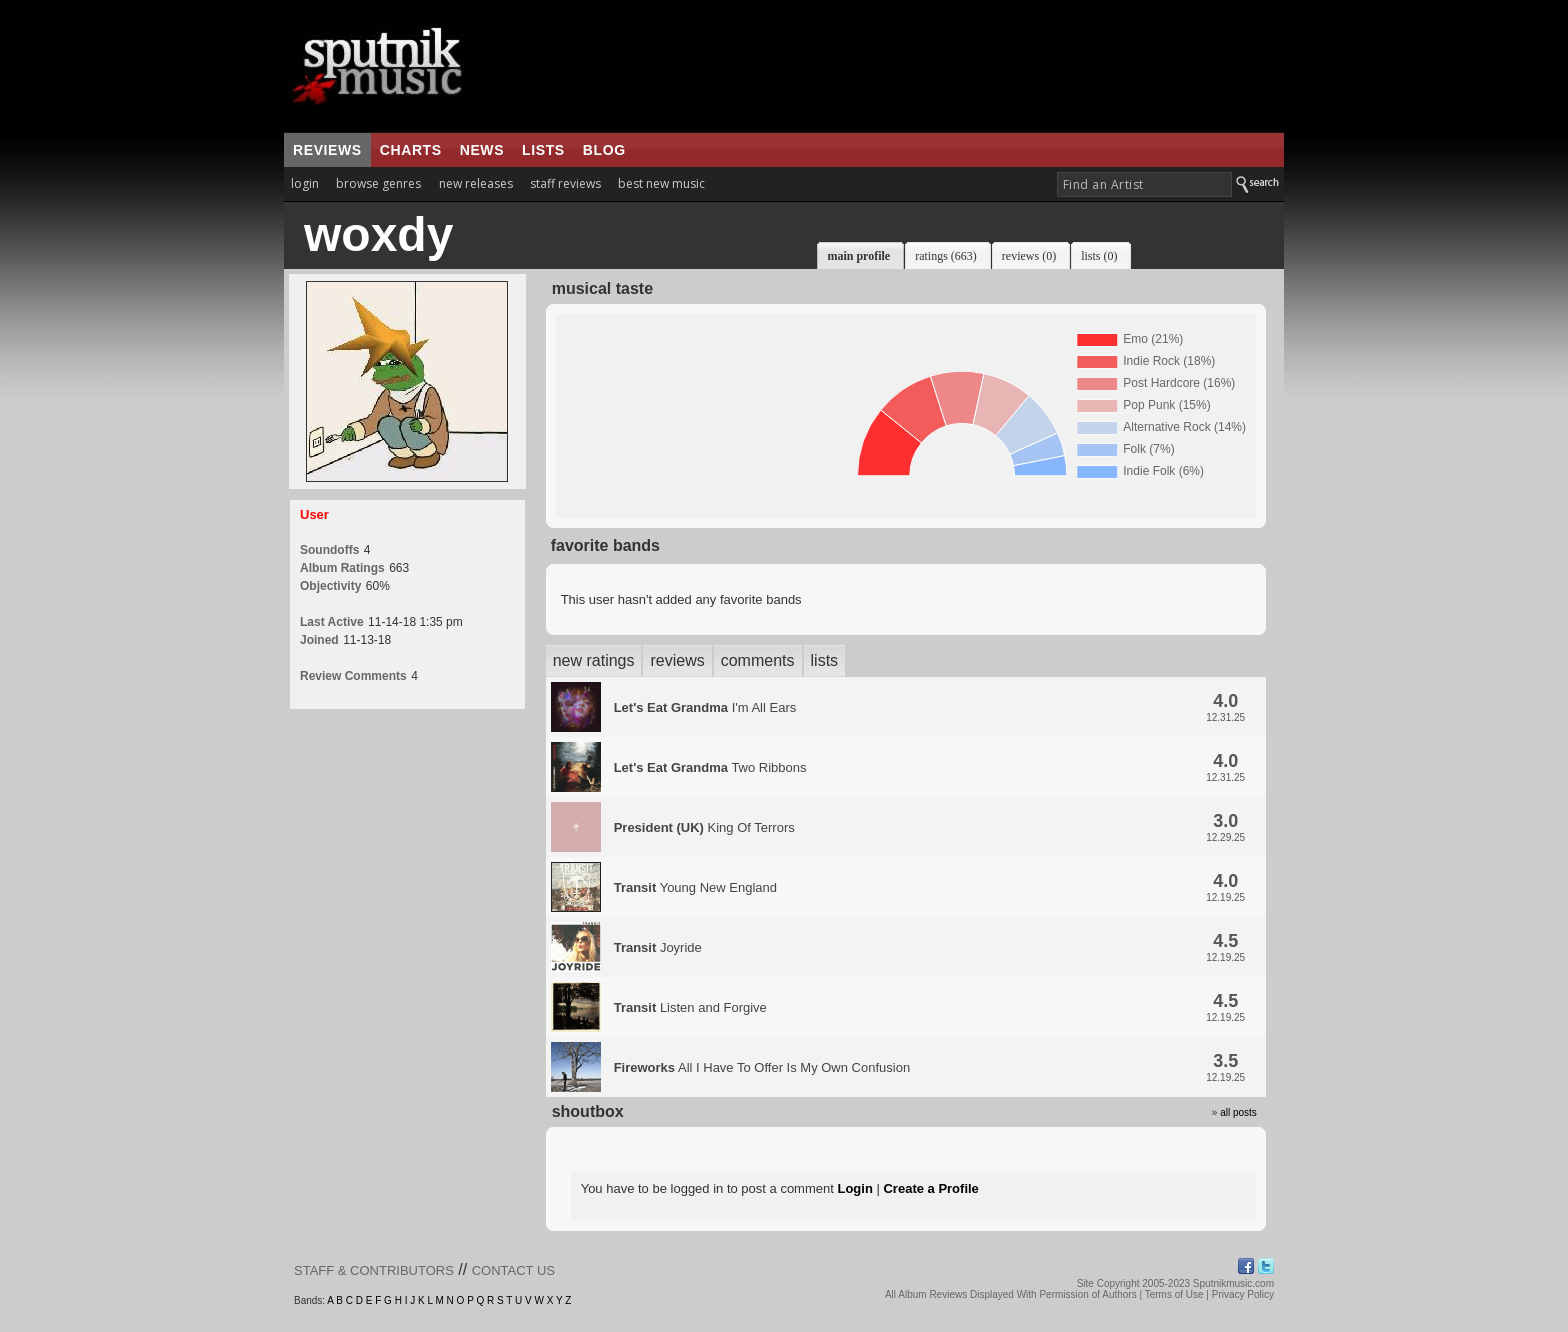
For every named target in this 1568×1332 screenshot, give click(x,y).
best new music (661, 183)
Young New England (695, 887)
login (305, 183)
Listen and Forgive (690, 1007)
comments (758, 660)
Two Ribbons (710, 767)
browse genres (378, 183)
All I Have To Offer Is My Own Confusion (762, 1067)
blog (604, 150)
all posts (1238, 1112)
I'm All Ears (705, 707)
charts (411, 150)
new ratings (594, 660)
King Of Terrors (704, 827)
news (482, 150)
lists (543, 150)
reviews (327, 150)
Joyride (658, 947)
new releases (476, 183)
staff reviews (565, 183)
